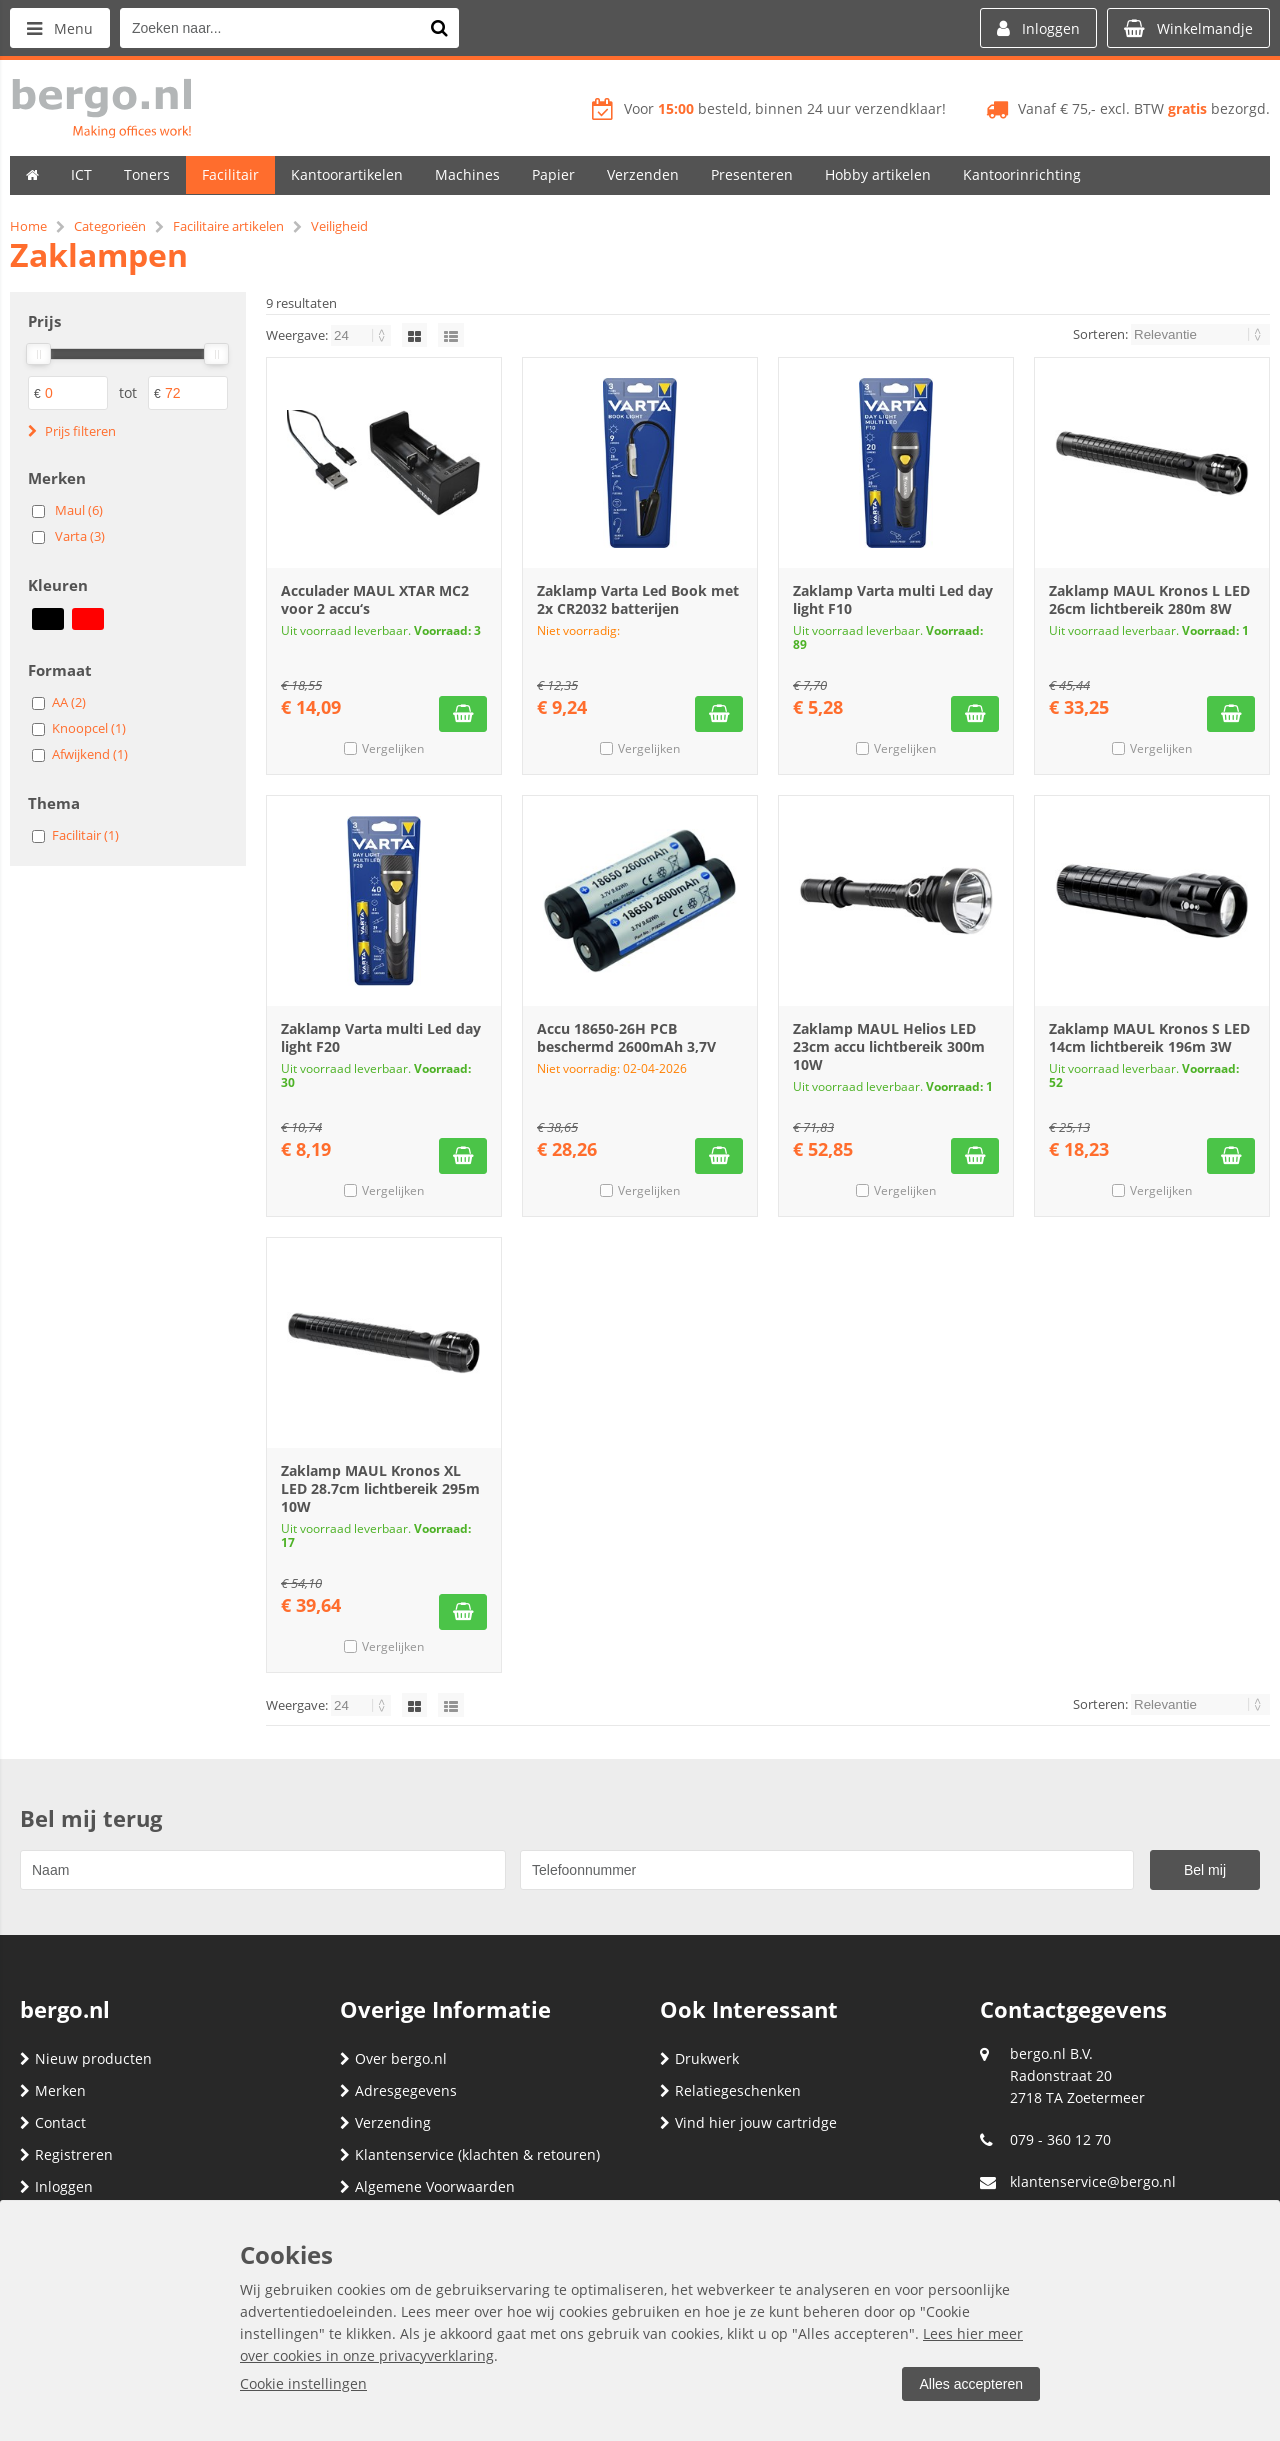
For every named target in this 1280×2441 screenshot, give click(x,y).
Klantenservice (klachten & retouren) (470, 2154)
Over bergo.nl (393, 2058)
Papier (553, 174)
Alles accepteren (971, 2384)
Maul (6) (79, 510)
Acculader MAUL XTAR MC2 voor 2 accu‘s (375, 599)
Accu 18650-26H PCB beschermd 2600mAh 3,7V (626, 1037)
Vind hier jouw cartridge (748, 2122)
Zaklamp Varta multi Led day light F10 (893, 599)
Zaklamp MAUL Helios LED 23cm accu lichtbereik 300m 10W (889, 1046)
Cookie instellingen (303, 2383)
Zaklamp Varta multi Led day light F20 (381, 1037)
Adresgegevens (398, 2090)
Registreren (66, 2154)
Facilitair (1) (85, 835)
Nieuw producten (86, 2058)
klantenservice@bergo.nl (1093, 2181)
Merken (53, 2090)
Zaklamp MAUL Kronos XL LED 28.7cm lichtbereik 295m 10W (380, 1488)
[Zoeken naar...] (439, 28)
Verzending (385, 2122)
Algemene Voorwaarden (427, 2186)
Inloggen (56, 2186)
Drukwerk (699, 2058)
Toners (147, 174)
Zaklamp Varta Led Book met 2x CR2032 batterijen (638, 599)
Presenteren (752, 174)
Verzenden (643, 174)
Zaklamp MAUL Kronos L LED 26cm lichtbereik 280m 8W (1149, 599)
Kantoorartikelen (347, 174)
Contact (53, 2122)
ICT (81, 174)
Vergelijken (393, 748)
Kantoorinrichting (1022, 174)
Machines (467, 174)
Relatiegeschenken (730, 2090)
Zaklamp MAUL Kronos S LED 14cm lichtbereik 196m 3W (1149, 1037)
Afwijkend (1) (90, 754)
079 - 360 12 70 (1060, 2139)
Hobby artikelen (878, 174)
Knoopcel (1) (89, 728)
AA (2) (69, 702)
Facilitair (230, 174)
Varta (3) (80, 536)
